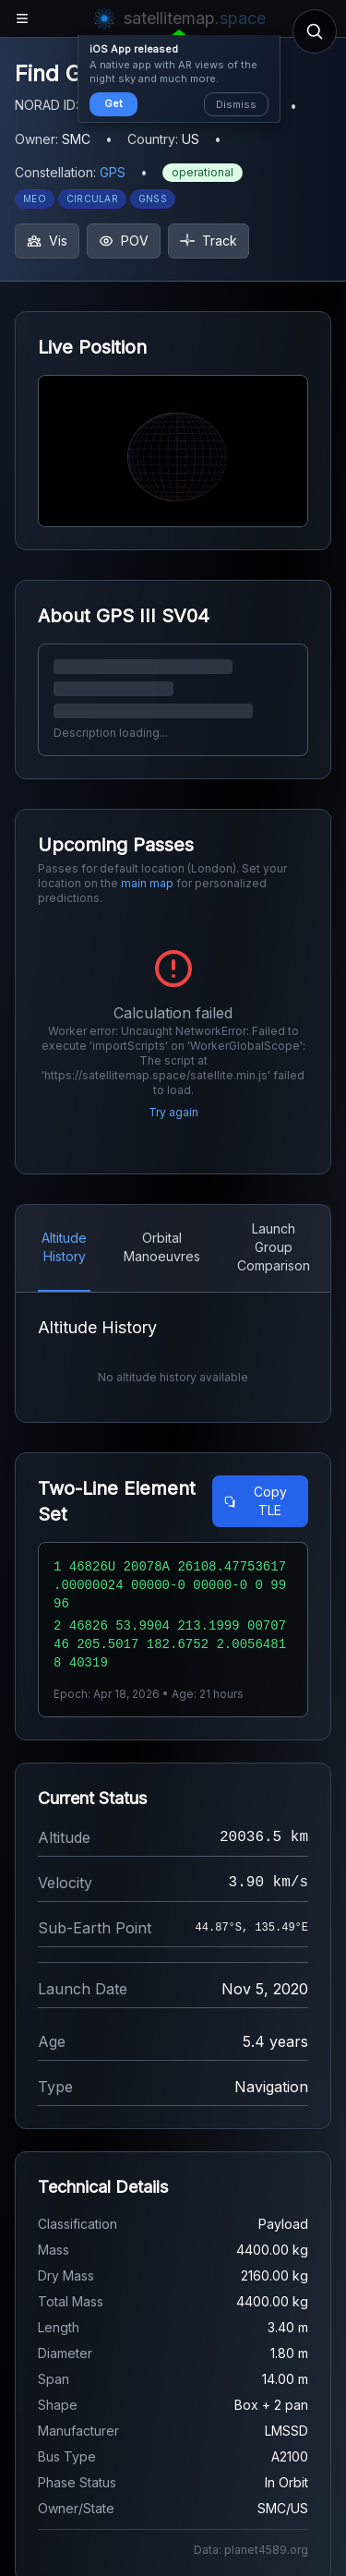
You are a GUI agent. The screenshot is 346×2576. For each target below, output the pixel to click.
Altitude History (64, 1247)
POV (124, 240)
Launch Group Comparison (273, 1247)
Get (113, 103)
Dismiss (236, 104)
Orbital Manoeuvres (162, 1247)
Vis (47, 240)
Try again (173, 1112)
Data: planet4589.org (251, 2550)
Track (208, 240)
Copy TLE (255, 1501)
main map (147, 883)
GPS (112, 172)
